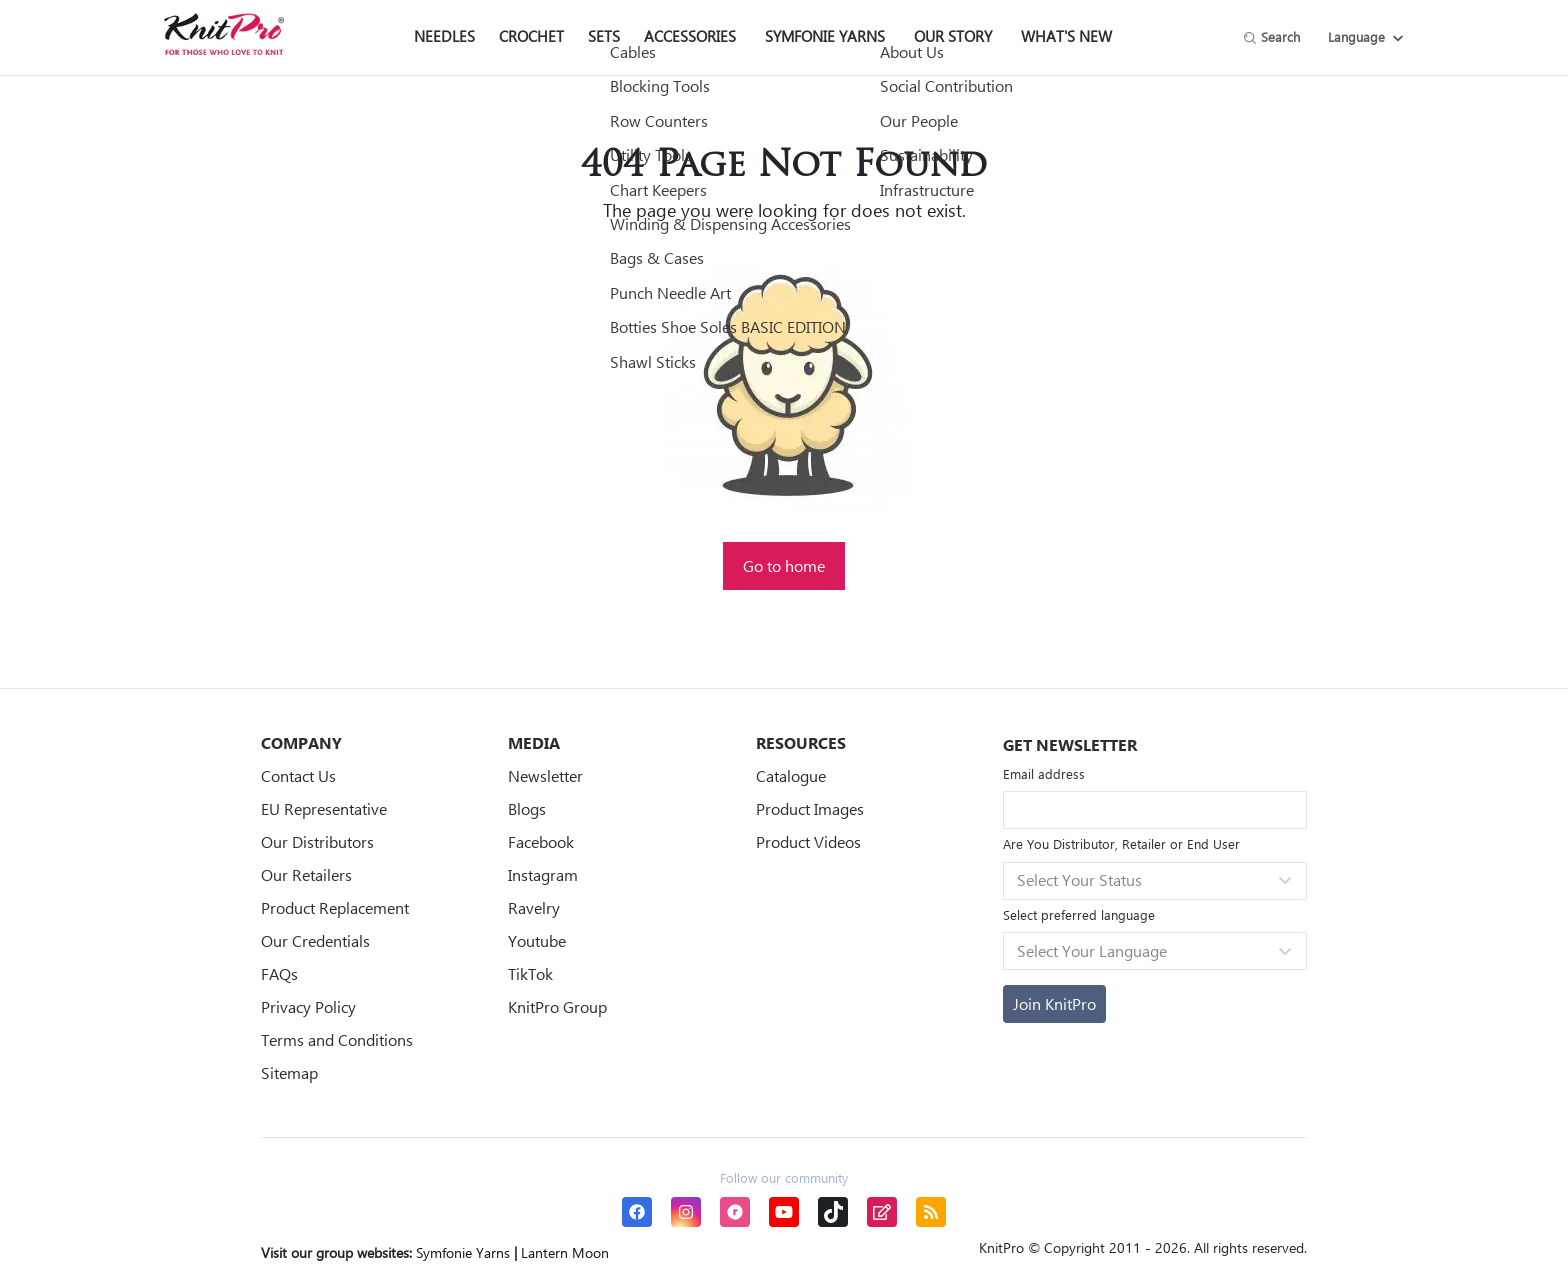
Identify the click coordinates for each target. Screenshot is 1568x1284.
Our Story (953, 36)
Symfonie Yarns (825, 36)
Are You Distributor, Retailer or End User (1121, 843)
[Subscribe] (1054, 1004)
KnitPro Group (557, 1006)
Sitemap (289, 1072)
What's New (1066, 36)
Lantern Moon (565, 1252)
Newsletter (545, 775)
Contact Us (298, 775)
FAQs (279, 973)
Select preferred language (1079, 914)
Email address (1044, 773)
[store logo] (224, 34)
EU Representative (324, 808)
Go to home (784, 565)
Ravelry (534, 907)
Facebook (541, 841)
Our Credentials (315, 940)
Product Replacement (335, 907)
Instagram (543, 874)
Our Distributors (317, 841)
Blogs (527, 808)
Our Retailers (306, 874)
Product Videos (808, 841)
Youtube (537, 940)
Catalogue (791, 775)
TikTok (530, 973)
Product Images (810, 808)
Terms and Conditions (337, 1039)
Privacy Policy (308, 1006)
